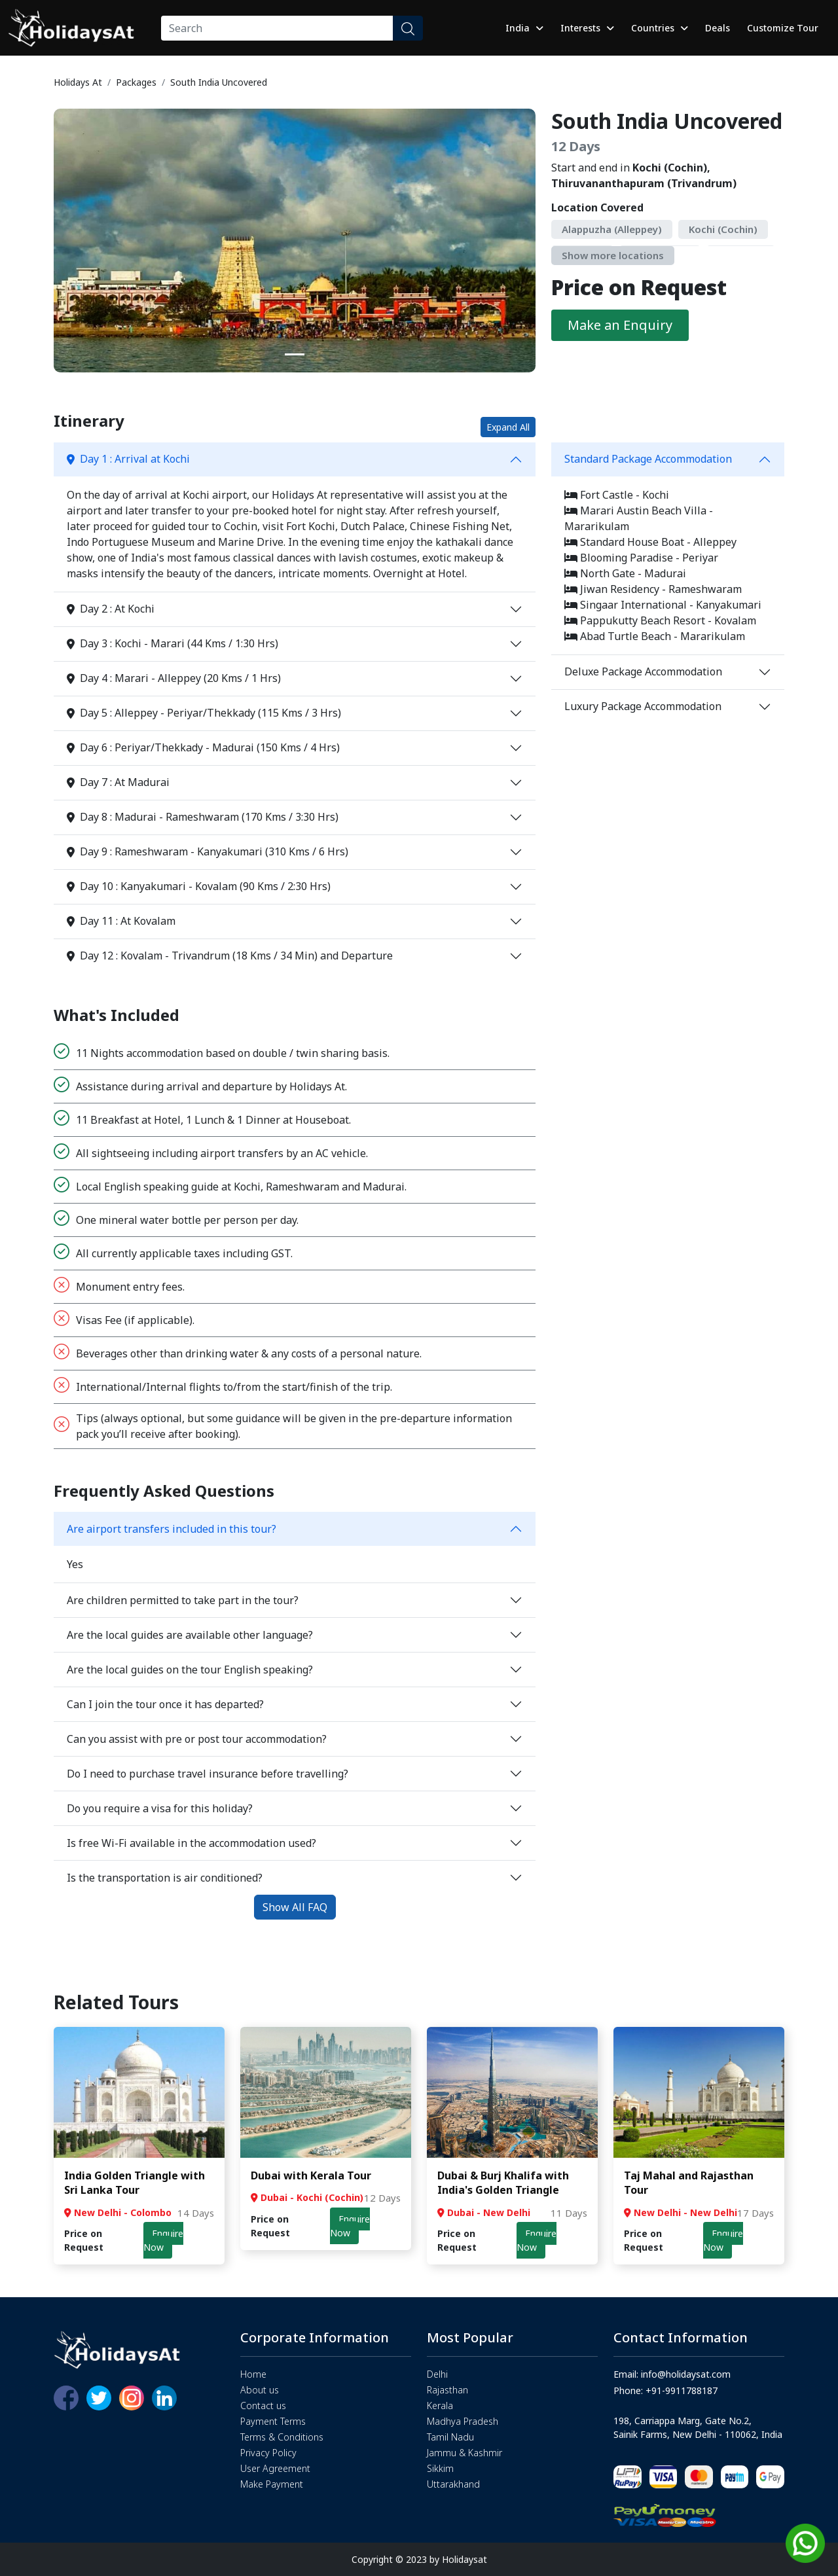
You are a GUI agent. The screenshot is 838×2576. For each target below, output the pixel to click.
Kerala (440, 2405)
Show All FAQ (295, 1907)
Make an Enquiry (620, 325)
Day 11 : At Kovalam (121, 921)
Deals (717, 28)
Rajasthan (447, 2390)
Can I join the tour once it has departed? (165, 1704)
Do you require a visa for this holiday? (160, 1808)
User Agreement (275, 2468)
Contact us (263, 2405)
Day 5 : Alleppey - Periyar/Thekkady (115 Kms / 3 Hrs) (204, 713)
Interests (587, 28)
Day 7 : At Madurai (118, 782)
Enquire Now (163, 2240)
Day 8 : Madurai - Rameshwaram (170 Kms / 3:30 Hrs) (202, 817)
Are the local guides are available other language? (190, 1635)
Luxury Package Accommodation (642, 706)
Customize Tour (782, 28)
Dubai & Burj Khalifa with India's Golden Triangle (503, 2182)
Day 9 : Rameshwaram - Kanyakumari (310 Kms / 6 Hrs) (207, 851)
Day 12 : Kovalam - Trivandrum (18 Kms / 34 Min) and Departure (230, 955)
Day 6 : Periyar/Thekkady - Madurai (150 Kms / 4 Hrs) (203, 747)
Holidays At (78, 82)
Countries (659, 28)
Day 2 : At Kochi (111, 608)
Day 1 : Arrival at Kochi (128, 459)
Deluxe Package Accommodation (643, 671)
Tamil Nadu (450, 2437)
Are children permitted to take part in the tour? (183, 1600)
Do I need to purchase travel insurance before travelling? (207, 1773)
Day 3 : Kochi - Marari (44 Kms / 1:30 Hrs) (172, 643)
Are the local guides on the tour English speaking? (190, 1669)
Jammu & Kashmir (464, 2452)
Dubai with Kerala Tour (311, 2175)
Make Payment (271, 2484)
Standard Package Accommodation (648, 459)
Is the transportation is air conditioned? (165, 1877)
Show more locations (613, 255)
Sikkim (440, 2468)
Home (253, 2374)
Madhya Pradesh (462, 2421)
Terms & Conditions (281, 2437)
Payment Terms (273, 2421)
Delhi (437, 2374)
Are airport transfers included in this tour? (171, 1529)
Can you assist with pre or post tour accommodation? (197, 1739)
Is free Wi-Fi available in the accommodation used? (191, 1843)
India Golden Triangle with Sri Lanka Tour (134, 2182)
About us (259, 2390)
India (524, 28)
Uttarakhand (453, 2484)
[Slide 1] (294, 354)
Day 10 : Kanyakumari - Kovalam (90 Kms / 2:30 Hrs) (199, 886)
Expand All (508, 427)
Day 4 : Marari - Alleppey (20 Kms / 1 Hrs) (174, 678)
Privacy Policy (268, 2452)
